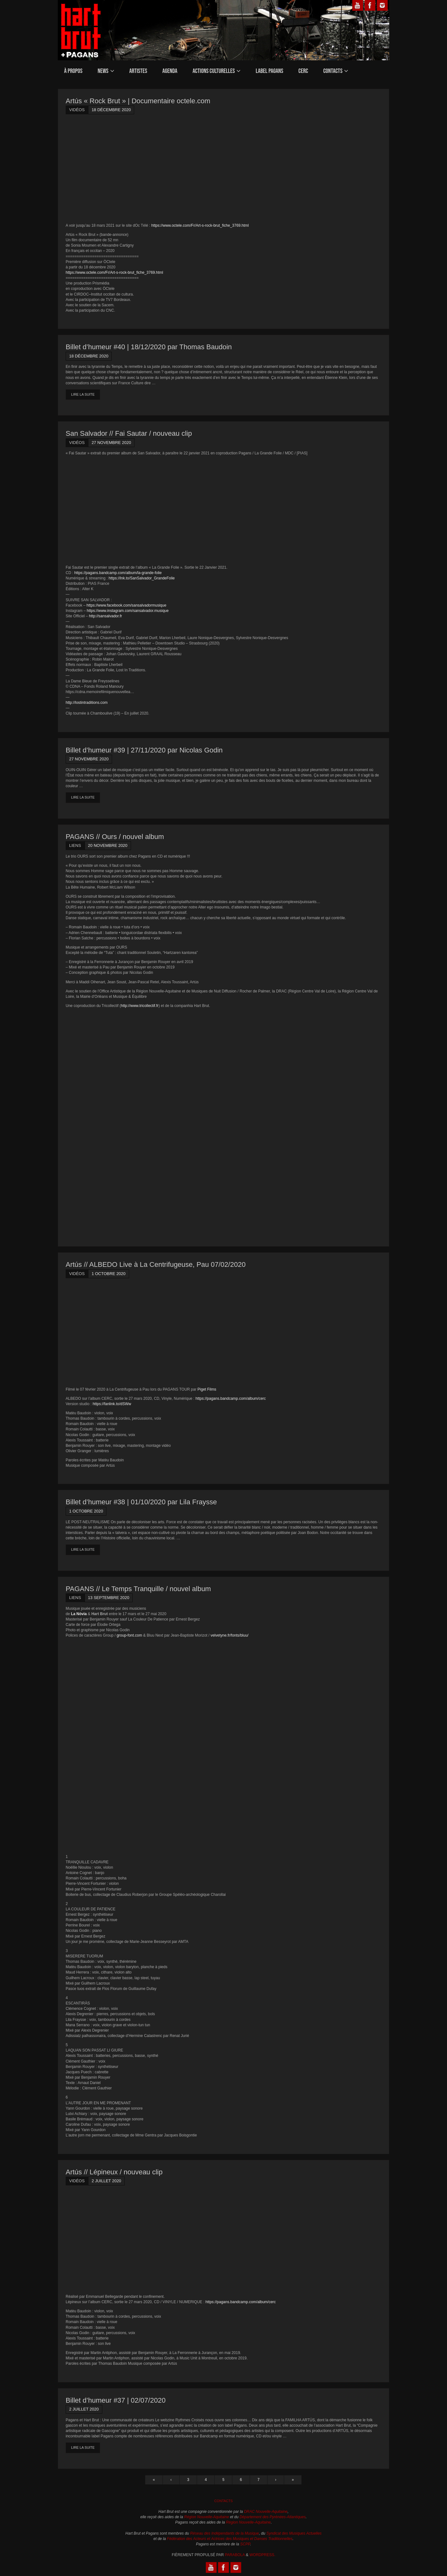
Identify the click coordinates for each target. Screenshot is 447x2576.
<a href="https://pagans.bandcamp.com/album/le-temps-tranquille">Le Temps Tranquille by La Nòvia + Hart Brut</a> (121, 1745)
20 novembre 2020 (108, 845)
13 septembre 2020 (108, 1597)
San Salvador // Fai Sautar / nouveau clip (129, 433)
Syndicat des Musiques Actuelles (294, 2533)
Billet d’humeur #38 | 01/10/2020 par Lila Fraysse (141, 1502)
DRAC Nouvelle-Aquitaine (266, 2511)
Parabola (235, 2555)
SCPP (245, 2544)
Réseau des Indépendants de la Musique (224, 2533)
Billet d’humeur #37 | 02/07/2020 (115, 2400)
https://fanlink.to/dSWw (111, 1404)
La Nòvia (79, 1614)
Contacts (223, 2501)
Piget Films (207, 1389)
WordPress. (262, 2555)
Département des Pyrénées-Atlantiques (273, 2517)
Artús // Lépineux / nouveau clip (114, 2172)
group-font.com (129, 1635)
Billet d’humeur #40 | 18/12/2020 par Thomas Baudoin (149, 347)
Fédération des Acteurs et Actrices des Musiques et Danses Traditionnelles (230, 2539)
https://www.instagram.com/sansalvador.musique (128, 610)
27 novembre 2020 (111, 442)
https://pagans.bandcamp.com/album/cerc (230, 1398)
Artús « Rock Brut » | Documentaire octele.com (138, 101)
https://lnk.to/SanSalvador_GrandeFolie (142, 578)
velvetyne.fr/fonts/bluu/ (229, 1635)
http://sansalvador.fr (105, 616)
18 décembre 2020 (111, 109)
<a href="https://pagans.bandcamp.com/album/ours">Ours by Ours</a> (121, 1120)
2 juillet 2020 (106, 2180)
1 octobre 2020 (108, 1273)
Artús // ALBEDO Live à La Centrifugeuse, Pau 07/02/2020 (156, 1264)
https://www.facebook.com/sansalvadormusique (126, 605)
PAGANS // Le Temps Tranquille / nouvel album (138, 1589)
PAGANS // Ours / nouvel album (115, 837)
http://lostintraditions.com (87, 702)
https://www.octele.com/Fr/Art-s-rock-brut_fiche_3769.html (200, 225)
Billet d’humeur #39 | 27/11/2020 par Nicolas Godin (144, 750)
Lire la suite (82, 394)
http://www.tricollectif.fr (139, 1005)
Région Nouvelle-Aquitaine (206, 2517)
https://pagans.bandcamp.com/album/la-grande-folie (118, 573)
